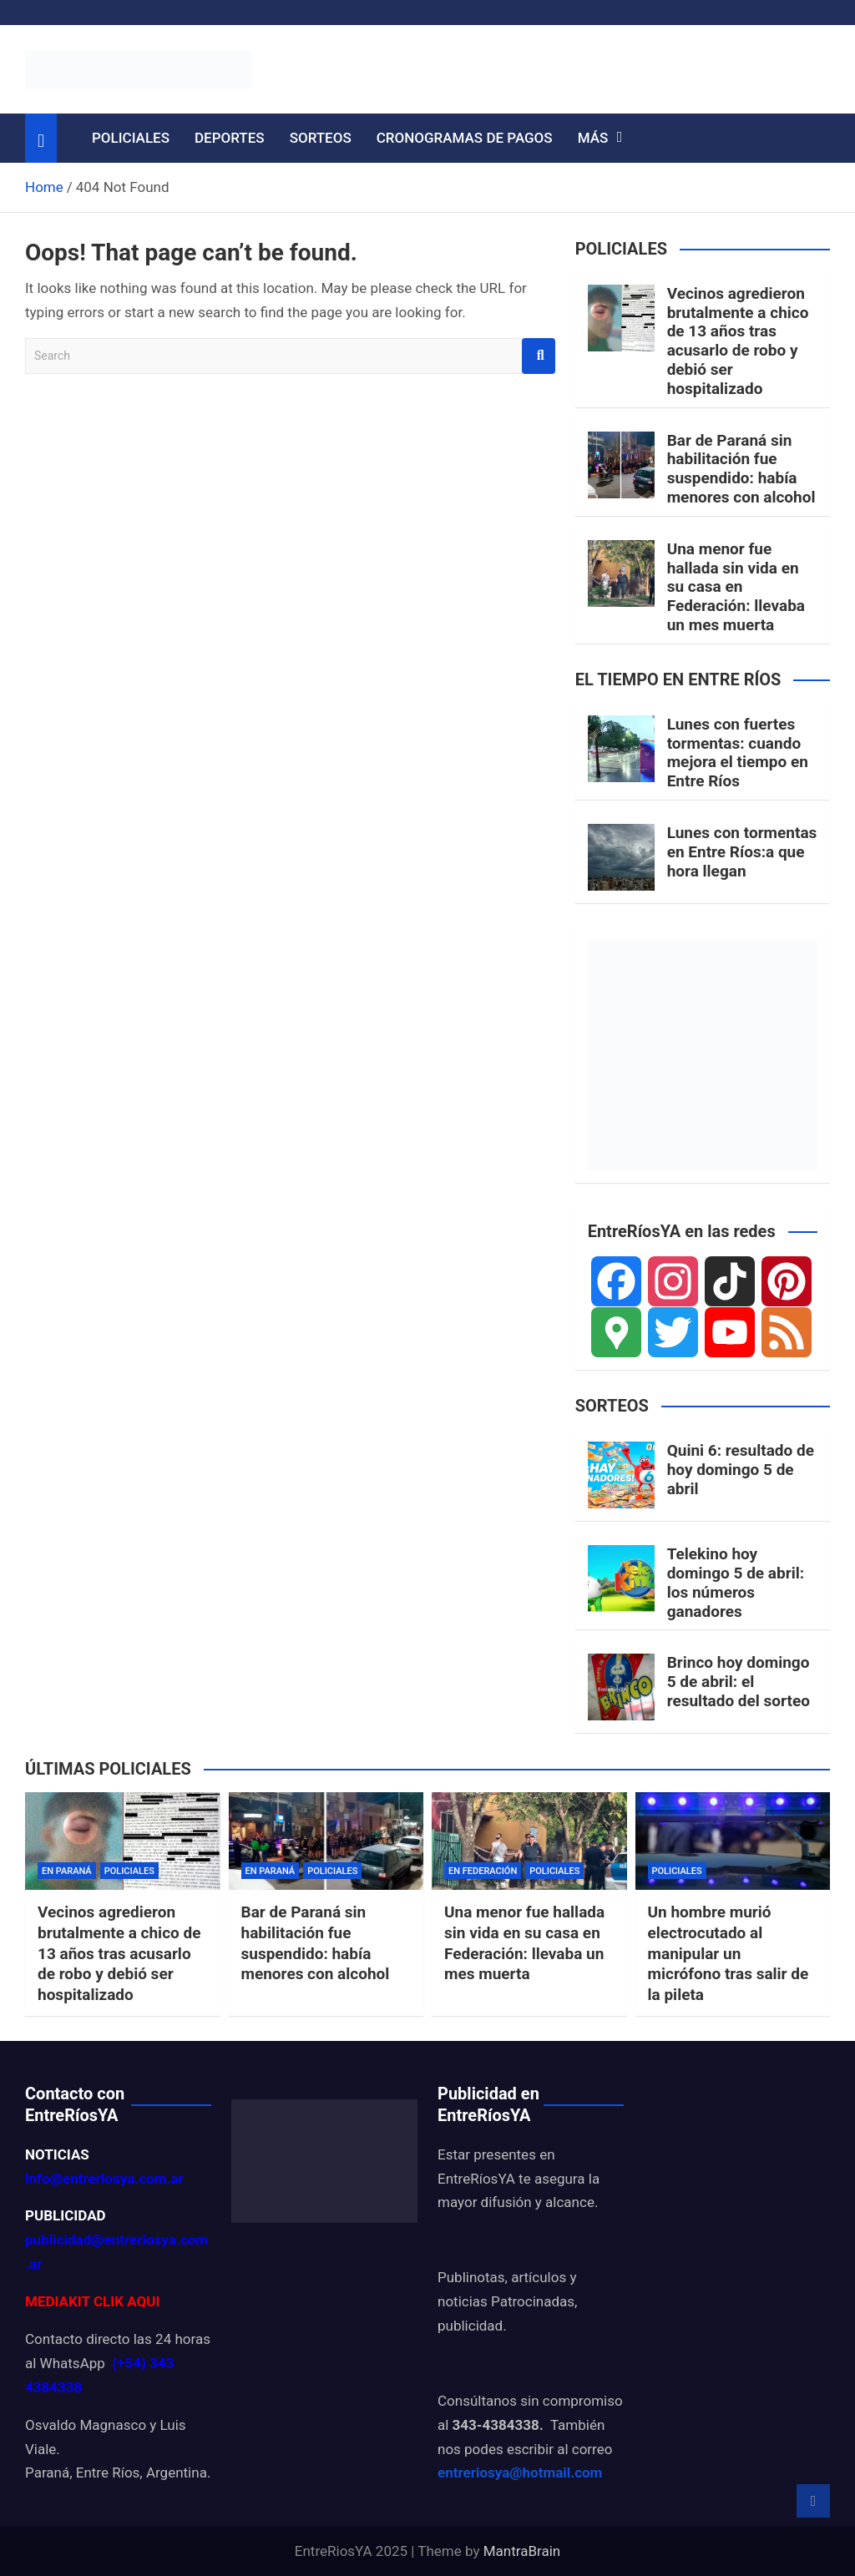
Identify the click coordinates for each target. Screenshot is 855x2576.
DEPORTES (230, 137)
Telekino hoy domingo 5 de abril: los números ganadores (735, 1582)
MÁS (593, 137)
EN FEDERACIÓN (482, 1871)
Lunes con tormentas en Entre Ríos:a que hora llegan (742, 852)
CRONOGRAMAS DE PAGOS (465, 137)
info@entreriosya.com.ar (104, 2178)
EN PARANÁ (67, 1871)
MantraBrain (522, 2551)
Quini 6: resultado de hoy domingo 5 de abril (740, 1469)
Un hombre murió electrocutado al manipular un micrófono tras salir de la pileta (728, 1953)
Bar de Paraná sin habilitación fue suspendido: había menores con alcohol (741, 469)
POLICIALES (130, 137)
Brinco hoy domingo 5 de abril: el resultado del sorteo (738, 1681)
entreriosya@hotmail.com (520, 2472)
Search (538, 356)
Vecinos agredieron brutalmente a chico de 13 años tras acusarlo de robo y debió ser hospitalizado (738, 341)
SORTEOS (321, 137)
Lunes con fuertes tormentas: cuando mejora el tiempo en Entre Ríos (737, 752)
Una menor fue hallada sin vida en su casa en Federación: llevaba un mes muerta (736, 586)
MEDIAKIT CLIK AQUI (92, 2301)
